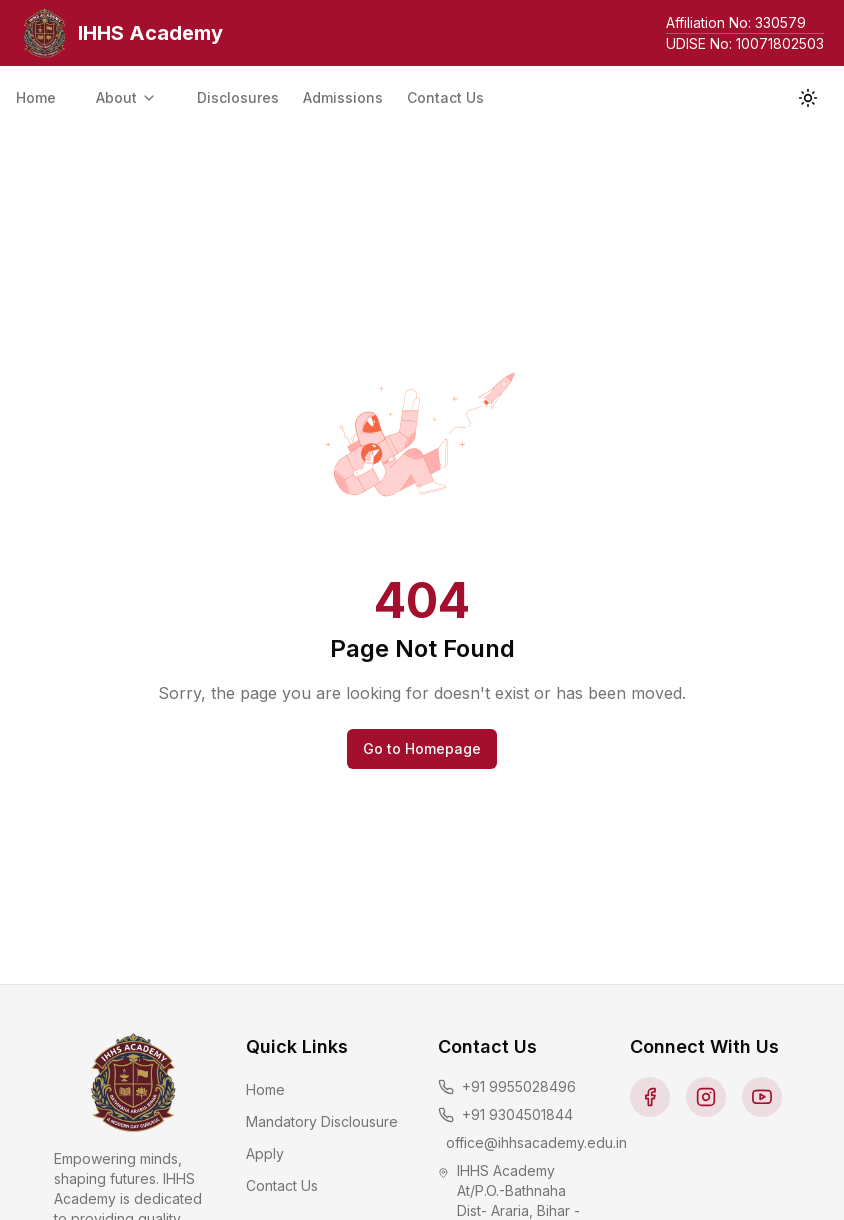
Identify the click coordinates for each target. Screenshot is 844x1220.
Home (36, 97)
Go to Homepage (422, 748)
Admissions (343, 97)
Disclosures (238, 97)
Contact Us (445, 97)
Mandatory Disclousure (322, 1121)
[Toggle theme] (808, 98)
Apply (265, 1153)
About (126, 97)
